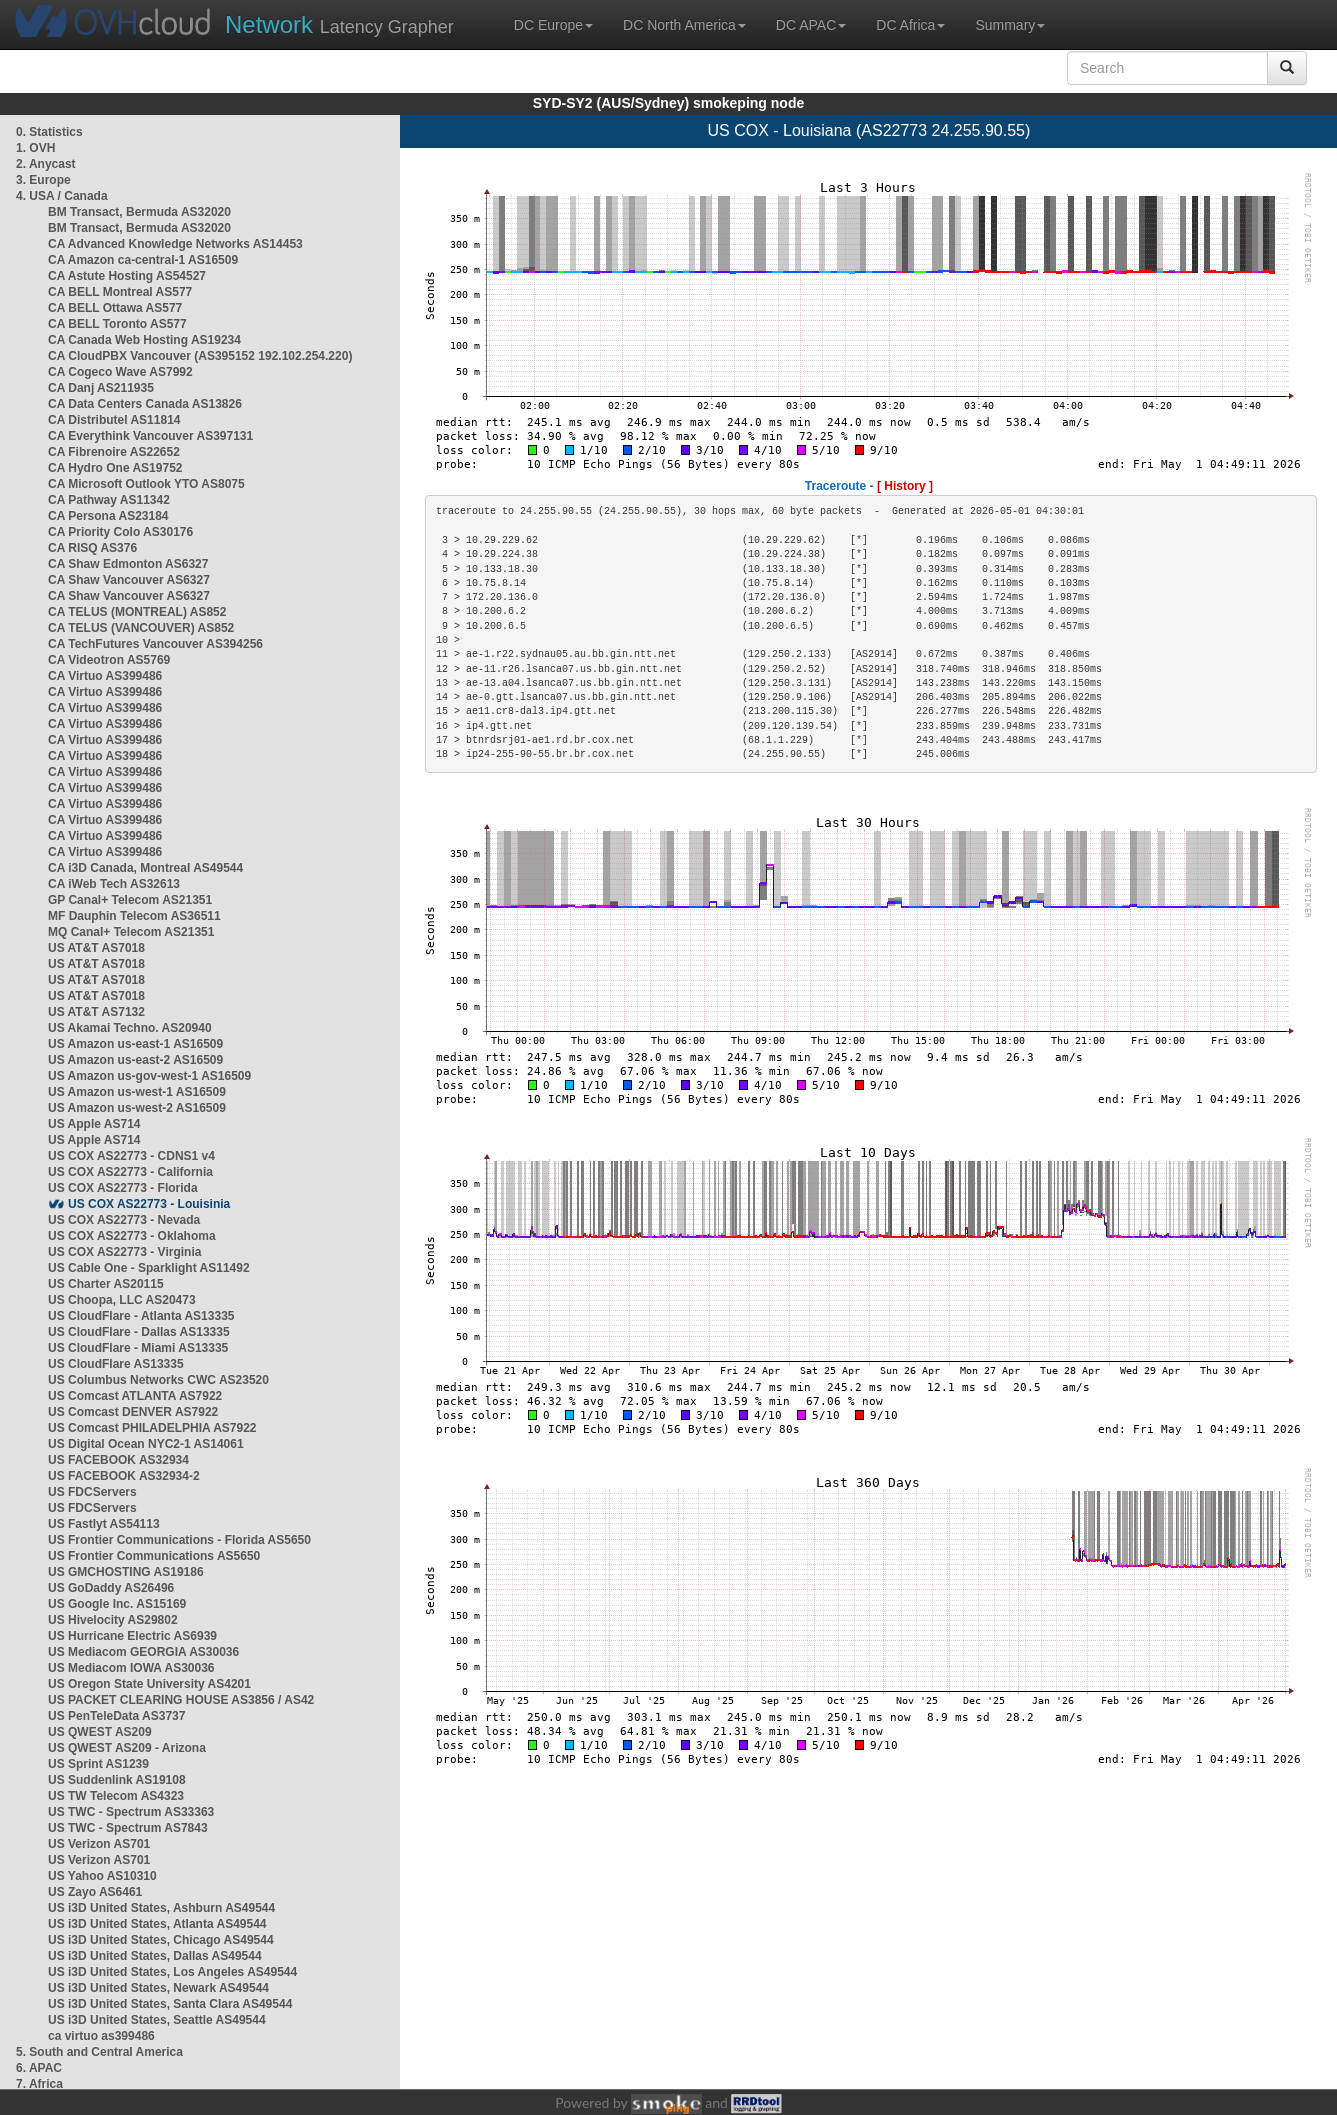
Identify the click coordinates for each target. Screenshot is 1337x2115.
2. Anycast (46, 164)
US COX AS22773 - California (130, 1172)
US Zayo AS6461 (95, 1892)
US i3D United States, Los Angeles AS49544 (172, 1972)
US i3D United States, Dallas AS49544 (155, 1956)
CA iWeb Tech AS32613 (114, 884)
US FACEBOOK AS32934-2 (124, 1476)
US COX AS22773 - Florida (123, 1188)
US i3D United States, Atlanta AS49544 (157, 1924)
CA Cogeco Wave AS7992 (120, 372)
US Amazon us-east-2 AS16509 (135, 1060)
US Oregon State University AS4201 (149, 1684)
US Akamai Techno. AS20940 (130, 1028)
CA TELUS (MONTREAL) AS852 (137, 612)
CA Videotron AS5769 (109, 660)
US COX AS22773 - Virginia (124, 1252)
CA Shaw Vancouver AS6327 (129, 580)
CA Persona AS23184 (108, 516)
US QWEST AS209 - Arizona (127, 1748)
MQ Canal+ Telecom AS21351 (131, 932)
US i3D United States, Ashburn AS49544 (161, 1908)
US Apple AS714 (94, 1124)
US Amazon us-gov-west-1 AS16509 (149, 1076)
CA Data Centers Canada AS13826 (145, 404)
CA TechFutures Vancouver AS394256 (155, 644)
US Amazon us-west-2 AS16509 (137, 1108)
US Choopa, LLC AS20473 (122, 1300)
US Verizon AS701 (99, 1844)
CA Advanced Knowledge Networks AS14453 (175, 244)
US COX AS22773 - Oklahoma (132, 1236)
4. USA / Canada (62, 196)
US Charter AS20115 (106, 1284)
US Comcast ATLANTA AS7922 (135, 1396)
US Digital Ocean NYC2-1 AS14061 (146, 1444)
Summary (1010, 25)
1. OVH (35, 148)
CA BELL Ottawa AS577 (115, 308)
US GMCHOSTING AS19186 (126, 1572)
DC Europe (553, 25)
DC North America (684, 25)
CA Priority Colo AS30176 (120, 532)
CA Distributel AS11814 (114, 420)
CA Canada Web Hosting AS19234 (144, 340)
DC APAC (811, 25)
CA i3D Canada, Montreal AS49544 (145, 868)
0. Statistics (49, 132)
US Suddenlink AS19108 (117, 1780)
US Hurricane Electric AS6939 (132, 1636)
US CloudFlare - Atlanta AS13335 (141, 1316)
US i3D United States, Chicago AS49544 (161, 1940)
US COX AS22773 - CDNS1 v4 (131, 1156)
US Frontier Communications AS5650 (154, 1556)
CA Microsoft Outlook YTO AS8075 (146, 484)
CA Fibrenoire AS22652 (114, 452)
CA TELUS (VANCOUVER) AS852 (141, 628)
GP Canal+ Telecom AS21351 (130, 900)
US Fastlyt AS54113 (104, 1524)
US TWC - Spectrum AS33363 (131, 1812)
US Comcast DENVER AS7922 (133, 1412)
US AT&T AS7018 (96, 948)
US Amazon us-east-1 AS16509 (135, 1044)
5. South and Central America (99, 2052)
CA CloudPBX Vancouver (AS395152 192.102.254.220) (200, 356)
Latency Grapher (339, 24)
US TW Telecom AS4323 (116, 1796)
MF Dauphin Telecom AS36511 (134, 916)
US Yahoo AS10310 (102, 1876)
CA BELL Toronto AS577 (117, 324)
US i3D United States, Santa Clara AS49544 (170, 2004)
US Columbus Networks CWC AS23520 (158, 1380)
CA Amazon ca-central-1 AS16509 (143, 260)
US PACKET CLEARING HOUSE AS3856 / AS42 (181, 1700)
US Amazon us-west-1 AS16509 (137, 1092)
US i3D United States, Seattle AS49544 (157, 2020)
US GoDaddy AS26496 (111, 1588)
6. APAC (39, 2068)
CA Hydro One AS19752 (115, 468)
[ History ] (905, 486)
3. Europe (43, 180)
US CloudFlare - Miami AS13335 (138, 1348)
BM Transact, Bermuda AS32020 (139, 212)
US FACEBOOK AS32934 (118, 1460)
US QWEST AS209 (100, 1732)
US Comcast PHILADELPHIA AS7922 (152, 1428)
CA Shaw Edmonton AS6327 (128, 564)
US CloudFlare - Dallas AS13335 (139, 1332)
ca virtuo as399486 (101, 2036)
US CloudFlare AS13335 (116, 1364)
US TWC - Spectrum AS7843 (128, 1828)
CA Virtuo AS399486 (105, 676)
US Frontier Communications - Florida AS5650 (179, 1540)
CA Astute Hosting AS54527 (127, 276)
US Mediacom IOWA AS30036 (131, 1668)
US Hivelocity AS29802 (113, 1620)
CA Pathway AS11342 (109, 500)
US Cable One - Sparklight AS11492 (149, 1268)
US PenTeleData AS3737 (116, 1716)
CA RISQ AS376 (92, 548)
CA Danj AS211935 (101, 388)
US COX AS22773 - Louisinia (149, 1204)
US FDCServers (92, 1492)
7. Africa (39, 2084)
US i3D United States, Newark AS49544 (158, 1988)
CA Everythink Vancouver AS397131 (150, 436)
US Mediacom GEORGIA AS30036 (143, 1652)
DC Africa (910, 25)
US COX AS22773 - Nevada (124, 1220)
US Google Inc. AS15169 (117, 1604)
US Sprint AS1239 (98, 1764)
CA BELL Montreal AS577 (120, 292)
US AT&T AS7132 (96, 1012)
